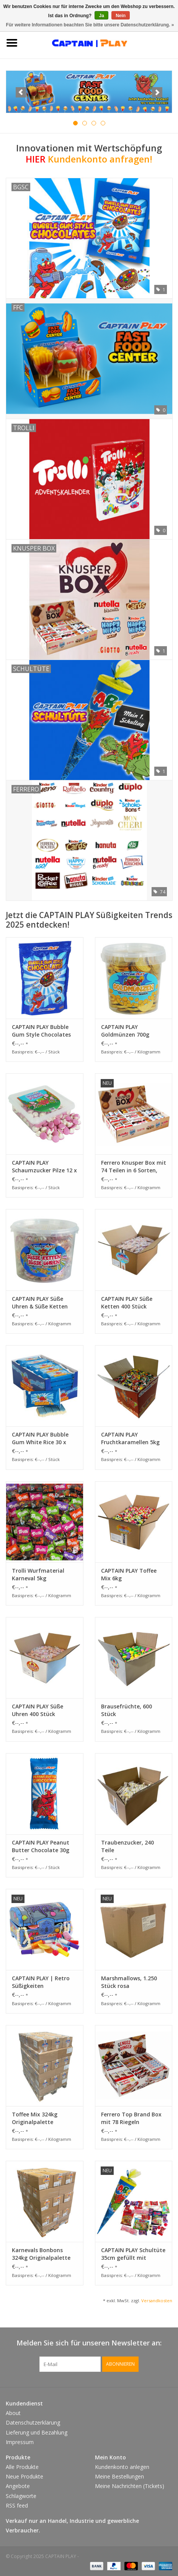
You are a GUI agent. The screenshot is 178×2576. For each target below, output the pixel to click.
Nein (121, 15)
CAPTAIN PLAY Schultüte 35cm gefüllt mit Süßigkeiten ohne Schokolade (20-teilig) (133, 2254)
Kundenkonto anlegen (122, 2466)
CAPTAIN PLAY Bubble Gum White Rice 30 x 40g (40, 1438)
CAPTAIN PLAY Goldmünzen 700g (125, 1030)
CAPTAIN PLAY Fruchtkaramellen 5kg (130, 1438)
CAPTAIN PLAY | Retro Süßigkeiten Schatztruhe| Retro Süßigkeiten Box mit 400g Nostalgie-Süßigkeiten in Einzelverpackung (41, 1982)
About (13, 2413)
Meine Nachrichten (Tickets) (129, 2486)
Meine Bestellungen (119, 2476)
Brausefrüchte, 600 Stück (126, 1710)
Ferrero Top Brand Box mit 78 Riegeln (131, 2118)
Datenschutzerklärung (33, 2422)
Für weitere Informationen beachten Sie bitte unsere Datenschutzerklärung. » (90, 25)
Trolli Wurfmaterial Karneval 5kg (38, 1574)
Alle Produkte (22, 2466)
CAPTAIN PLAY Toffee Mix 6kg (129, 1574)
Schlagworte (21, 2496)
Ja (101, 15)
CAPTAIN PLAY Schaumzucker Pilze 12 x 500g (44, 1166)
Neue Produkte (24, 2476)
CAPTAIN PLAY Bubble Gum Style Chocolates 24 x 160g (41, 1031)
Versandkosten (156, 2300)
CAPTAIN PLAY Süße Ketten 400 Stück (126, 1302)
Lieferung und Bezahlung (36, 2432)
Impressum (20, 2442)
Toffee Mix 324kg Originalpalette (34, 2118)
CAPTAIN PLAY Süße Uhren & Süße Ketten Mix (40, 1302)
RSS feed (17, 2505)
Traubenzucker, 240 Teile (127, 1846)
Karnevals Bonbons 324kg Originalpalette (41, 2253)
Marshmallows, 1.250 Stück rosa (129, 1982)
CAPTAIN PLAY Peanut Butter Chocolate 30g (40, 1846)
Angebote (18, 2486)
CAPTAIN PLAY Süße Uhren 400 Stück (37, 1710)
